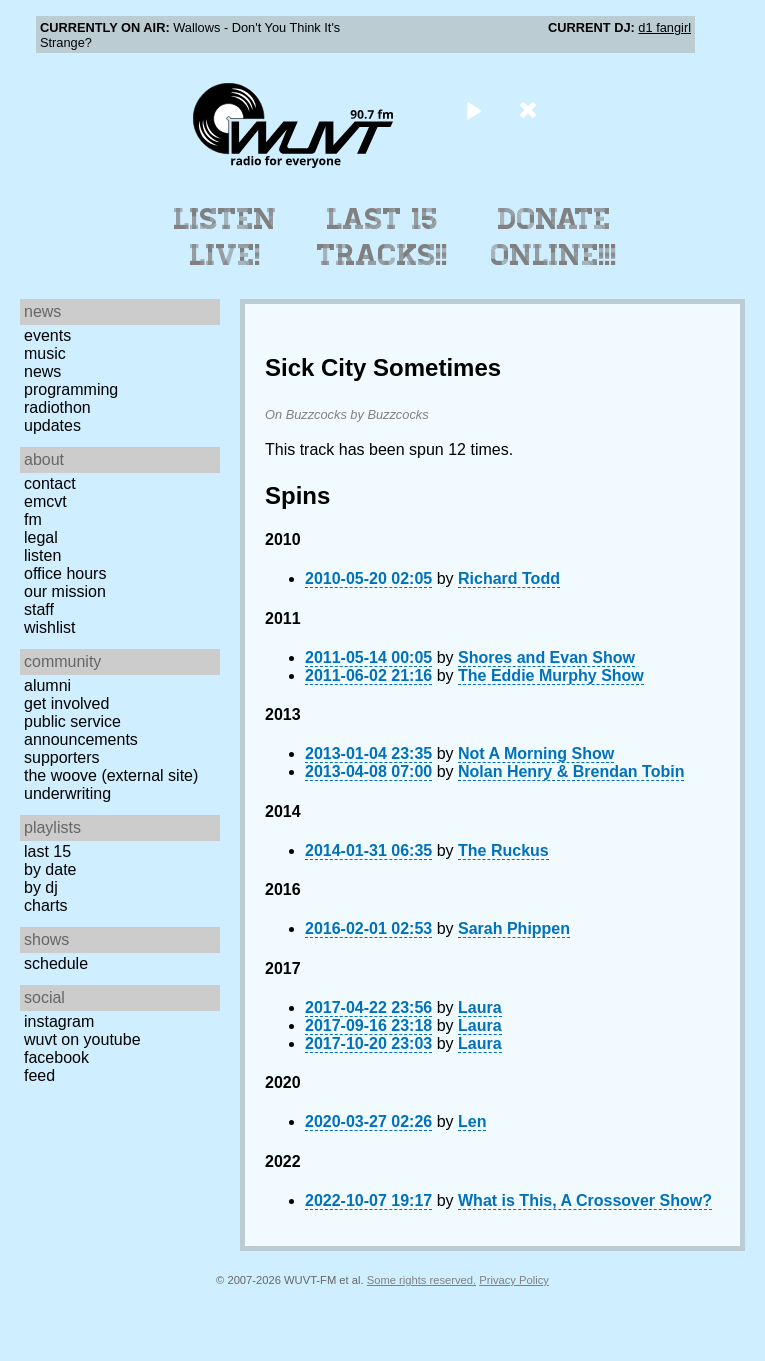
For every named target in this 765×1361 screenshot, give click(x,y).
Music (45, 353)
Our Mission (65, 591)
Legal (41, 537)
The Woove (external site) (111, 775)
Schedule (56, 963)
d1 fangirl (664, 27)
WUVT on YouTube (82, 1039)
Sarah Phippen (514, 928)
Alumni (47, 685)
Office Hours (65, 573)
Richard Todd (509, 578)
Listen (42, 555)
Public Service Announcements (81, 730)
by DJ (41, 887)
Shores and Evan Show (546, 657)
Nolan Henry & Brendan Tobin (571, 771)
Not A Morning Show (536, 753)
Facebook (56, 1057)
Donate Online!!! (554, 237)
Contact (50, 483)
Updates (52, 425)
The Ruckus (503, 850)
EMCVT (45, 501)
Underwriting (67, 793)
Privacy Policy (514, 1280)
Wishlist (50, 627)
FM (33, 519)
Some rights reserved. (421, 1280)
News (42, 371)
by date (50, 869)
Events (47, 335)
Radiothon (57, 407)
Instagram (59, 1021)
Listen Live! (225, 237)
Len (472, 1121)
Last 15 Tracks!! (382, 237)
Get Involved (66, 703)
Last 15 (47, 851)
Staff (39, 609)
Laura (480, 1007)
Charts (46, 905)
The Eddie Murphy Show (551, 675)
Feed (39, 1075)
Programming (71, 389)
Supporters (62, 757)
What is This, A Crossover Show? (585, 1200)
